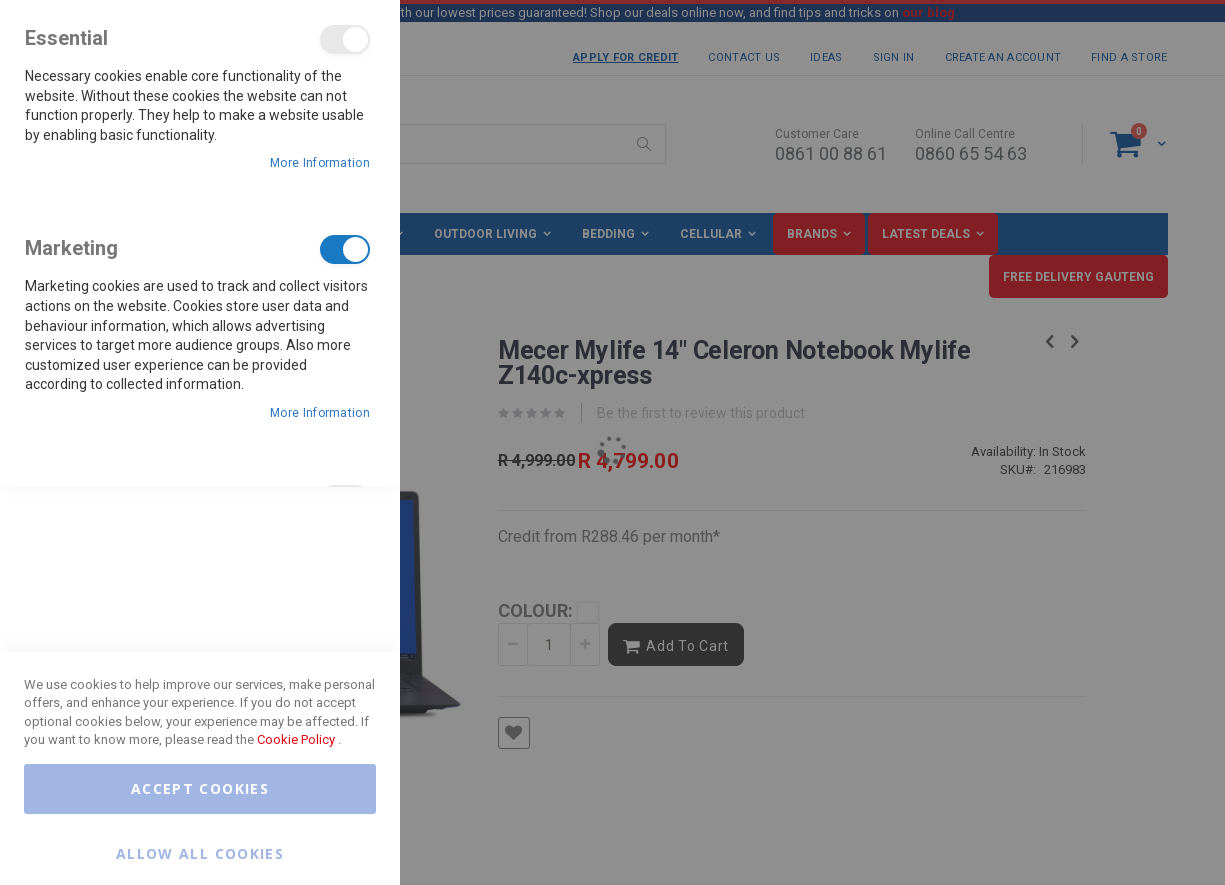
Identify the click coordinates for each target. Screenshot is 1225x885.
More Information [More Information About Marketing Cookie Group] (320, 413)
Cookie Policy (296, 739)
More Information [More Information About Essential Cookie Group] (320, 163)
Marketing (345, 249)
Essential (345, 39)
